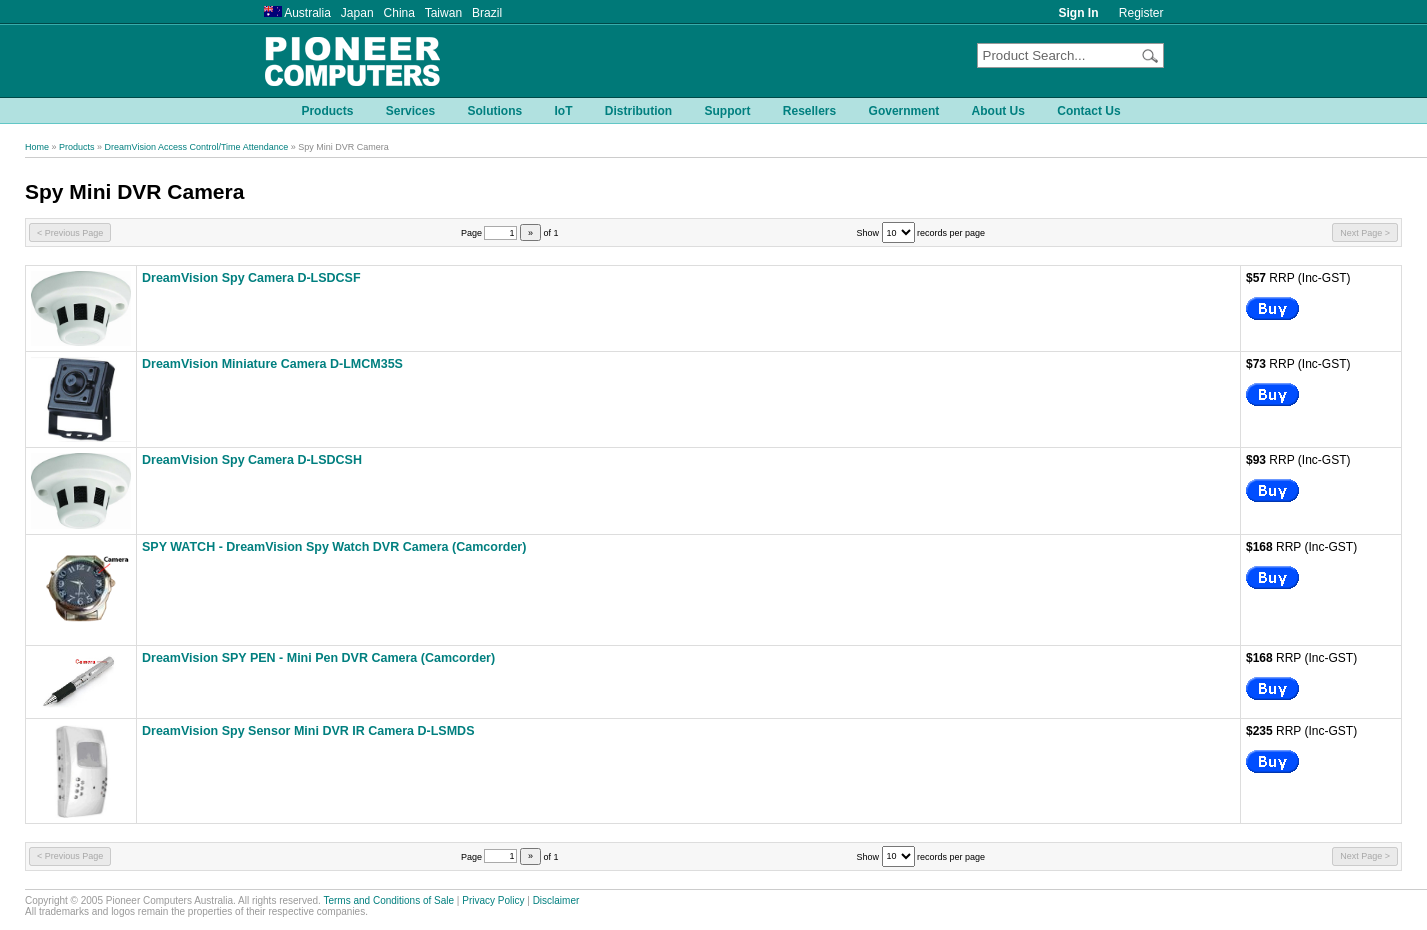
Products (77, 147)
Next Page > (1365, 233)
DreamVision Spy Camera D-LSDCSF (251, 278)
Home (37, 147)
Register (1141, 13)
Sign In (1079, 13)
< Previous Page (70, 233)
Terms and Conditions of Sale (388, 900)
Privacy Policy (493, 900)
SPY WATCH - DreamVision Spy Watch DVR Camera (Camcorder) (334, 547)
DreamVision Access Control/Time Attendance (197, 147)
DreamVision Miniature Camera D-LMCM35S (272, 364)
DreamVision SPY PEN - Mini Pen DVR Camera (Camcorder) (318, 658)
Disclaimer (556, 900)
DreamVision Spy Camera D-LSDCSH (252, 460)
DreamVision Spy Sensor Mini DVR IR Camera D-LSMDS (308, 731)
